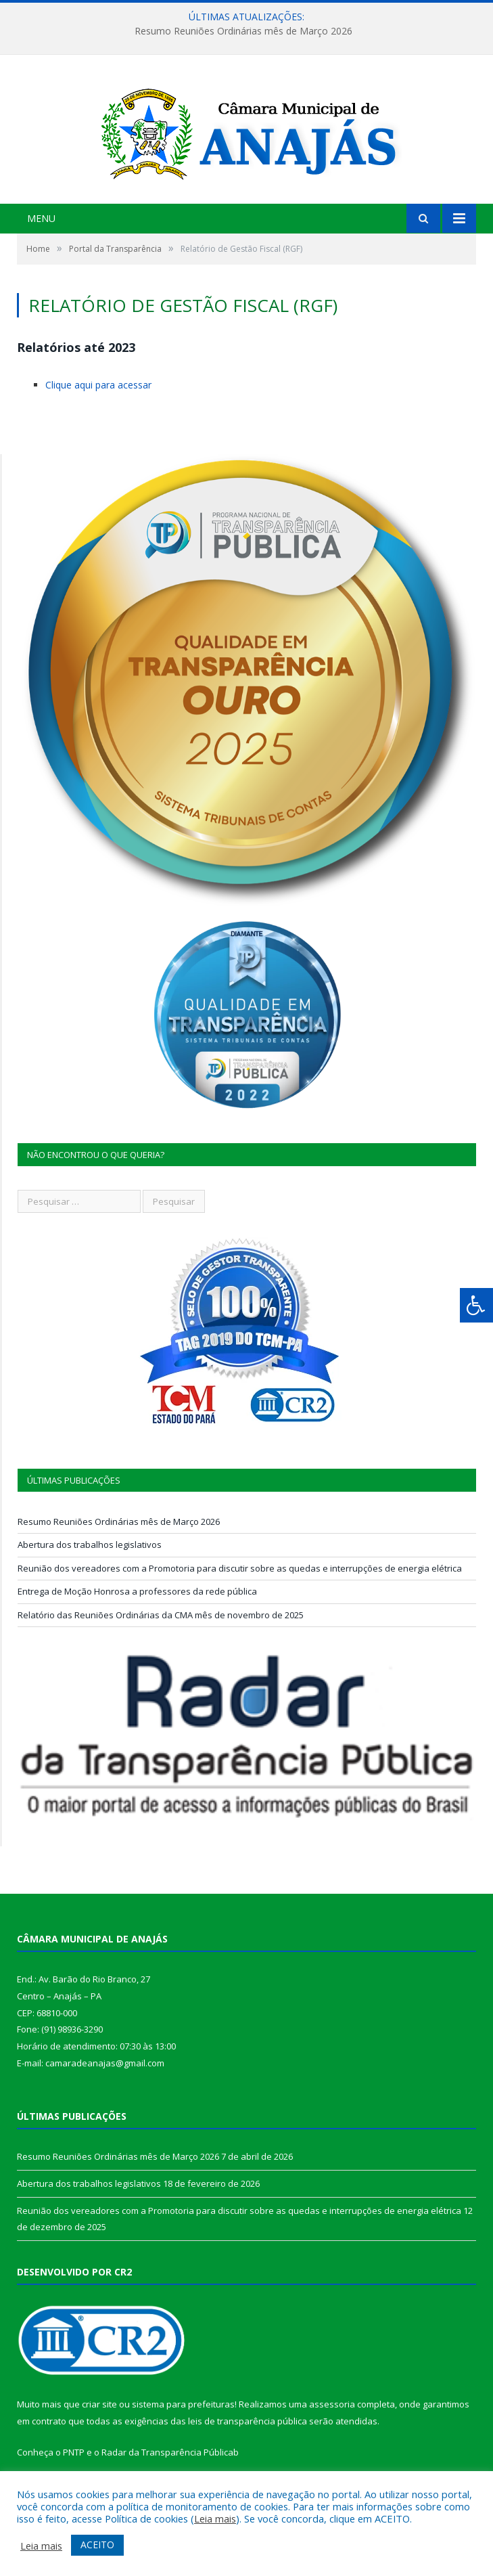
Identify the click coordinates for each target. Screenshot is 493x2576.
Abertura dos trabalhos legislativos (90, 1544)
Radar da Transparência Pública (167, 2452)
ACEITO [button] (97, 2544)
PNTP (74, 2452)
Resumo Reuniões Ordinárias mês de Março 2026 (243, 31)
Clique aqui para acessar (98, 384)
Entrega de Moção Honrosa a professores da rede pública (137, 1591)
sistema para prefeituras (183, 2404)
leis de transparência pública (247, 2421)
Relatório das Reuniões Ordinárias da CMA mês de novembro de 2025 (161, 1615)
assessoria (332, 2404)
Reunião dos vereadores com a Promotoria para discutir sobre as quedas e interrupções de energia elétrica (240, 1568)
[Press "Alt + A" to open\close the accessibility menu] (476, 1305)
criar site (99, 2404)
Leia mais (215, 2518)
